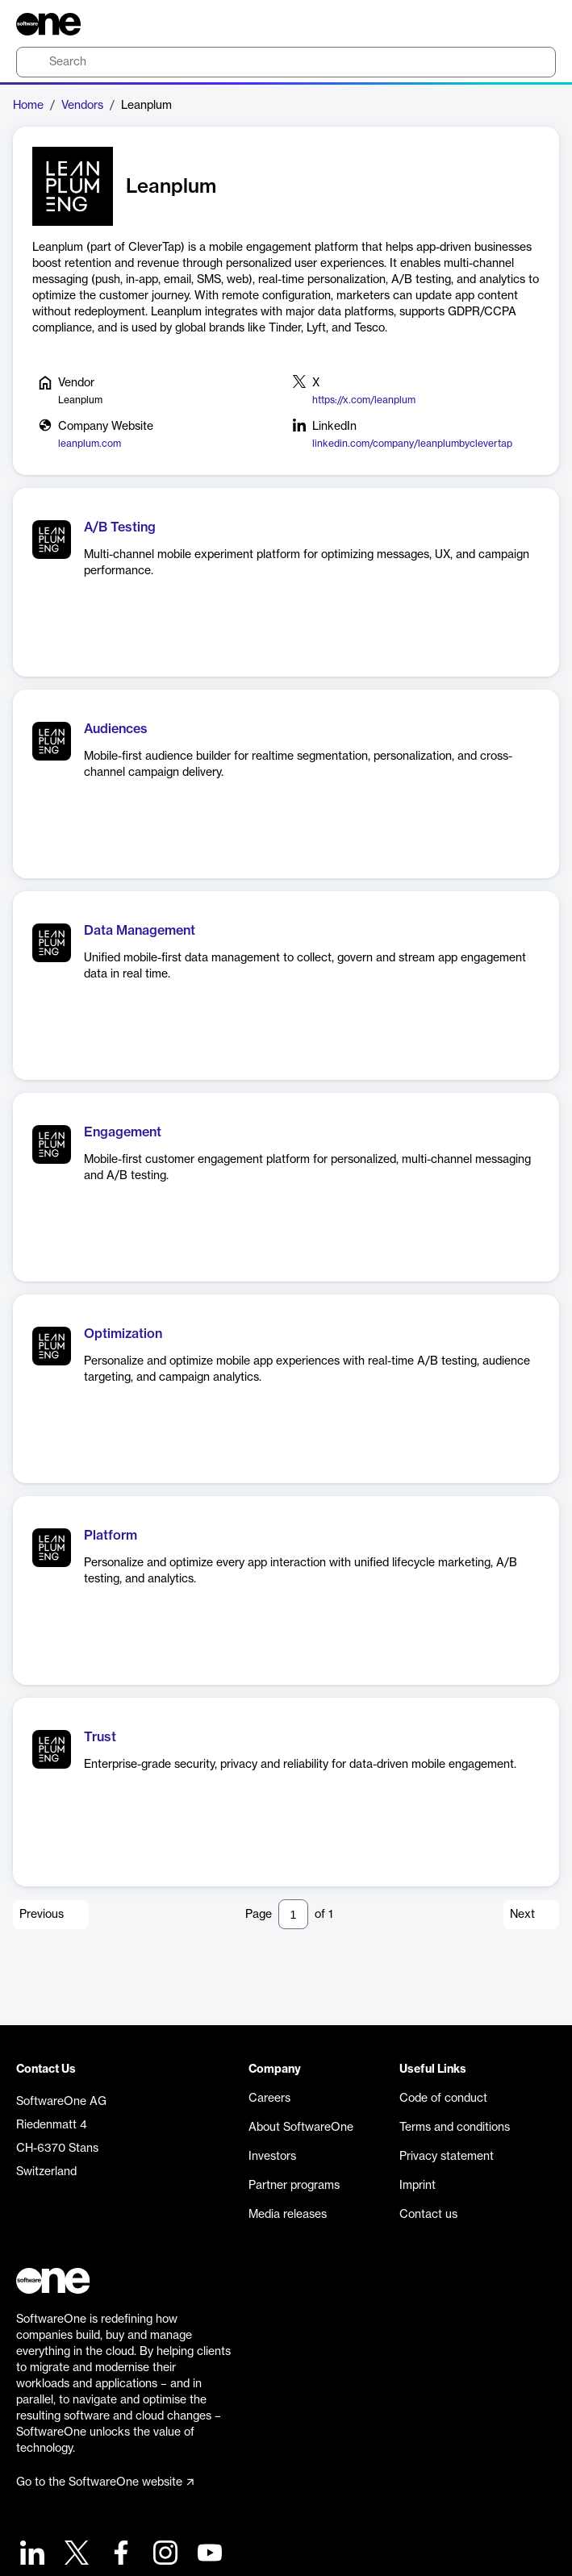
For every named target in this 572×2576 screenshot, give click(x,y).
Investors (272, 2156)
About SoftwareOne (300, 2127)
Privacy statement (446, 2156)
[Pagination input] (293, 1914)
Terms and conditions (454, 2127)
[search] (286, 62)
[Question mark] (533, 24)
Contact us (428, 2214)
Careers (269, 2098)
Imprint (417, 2185)
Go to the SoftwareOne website (105, 2482)
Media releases (287, 2214)
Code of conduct (443, 2098)
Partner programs (294, 2185)
